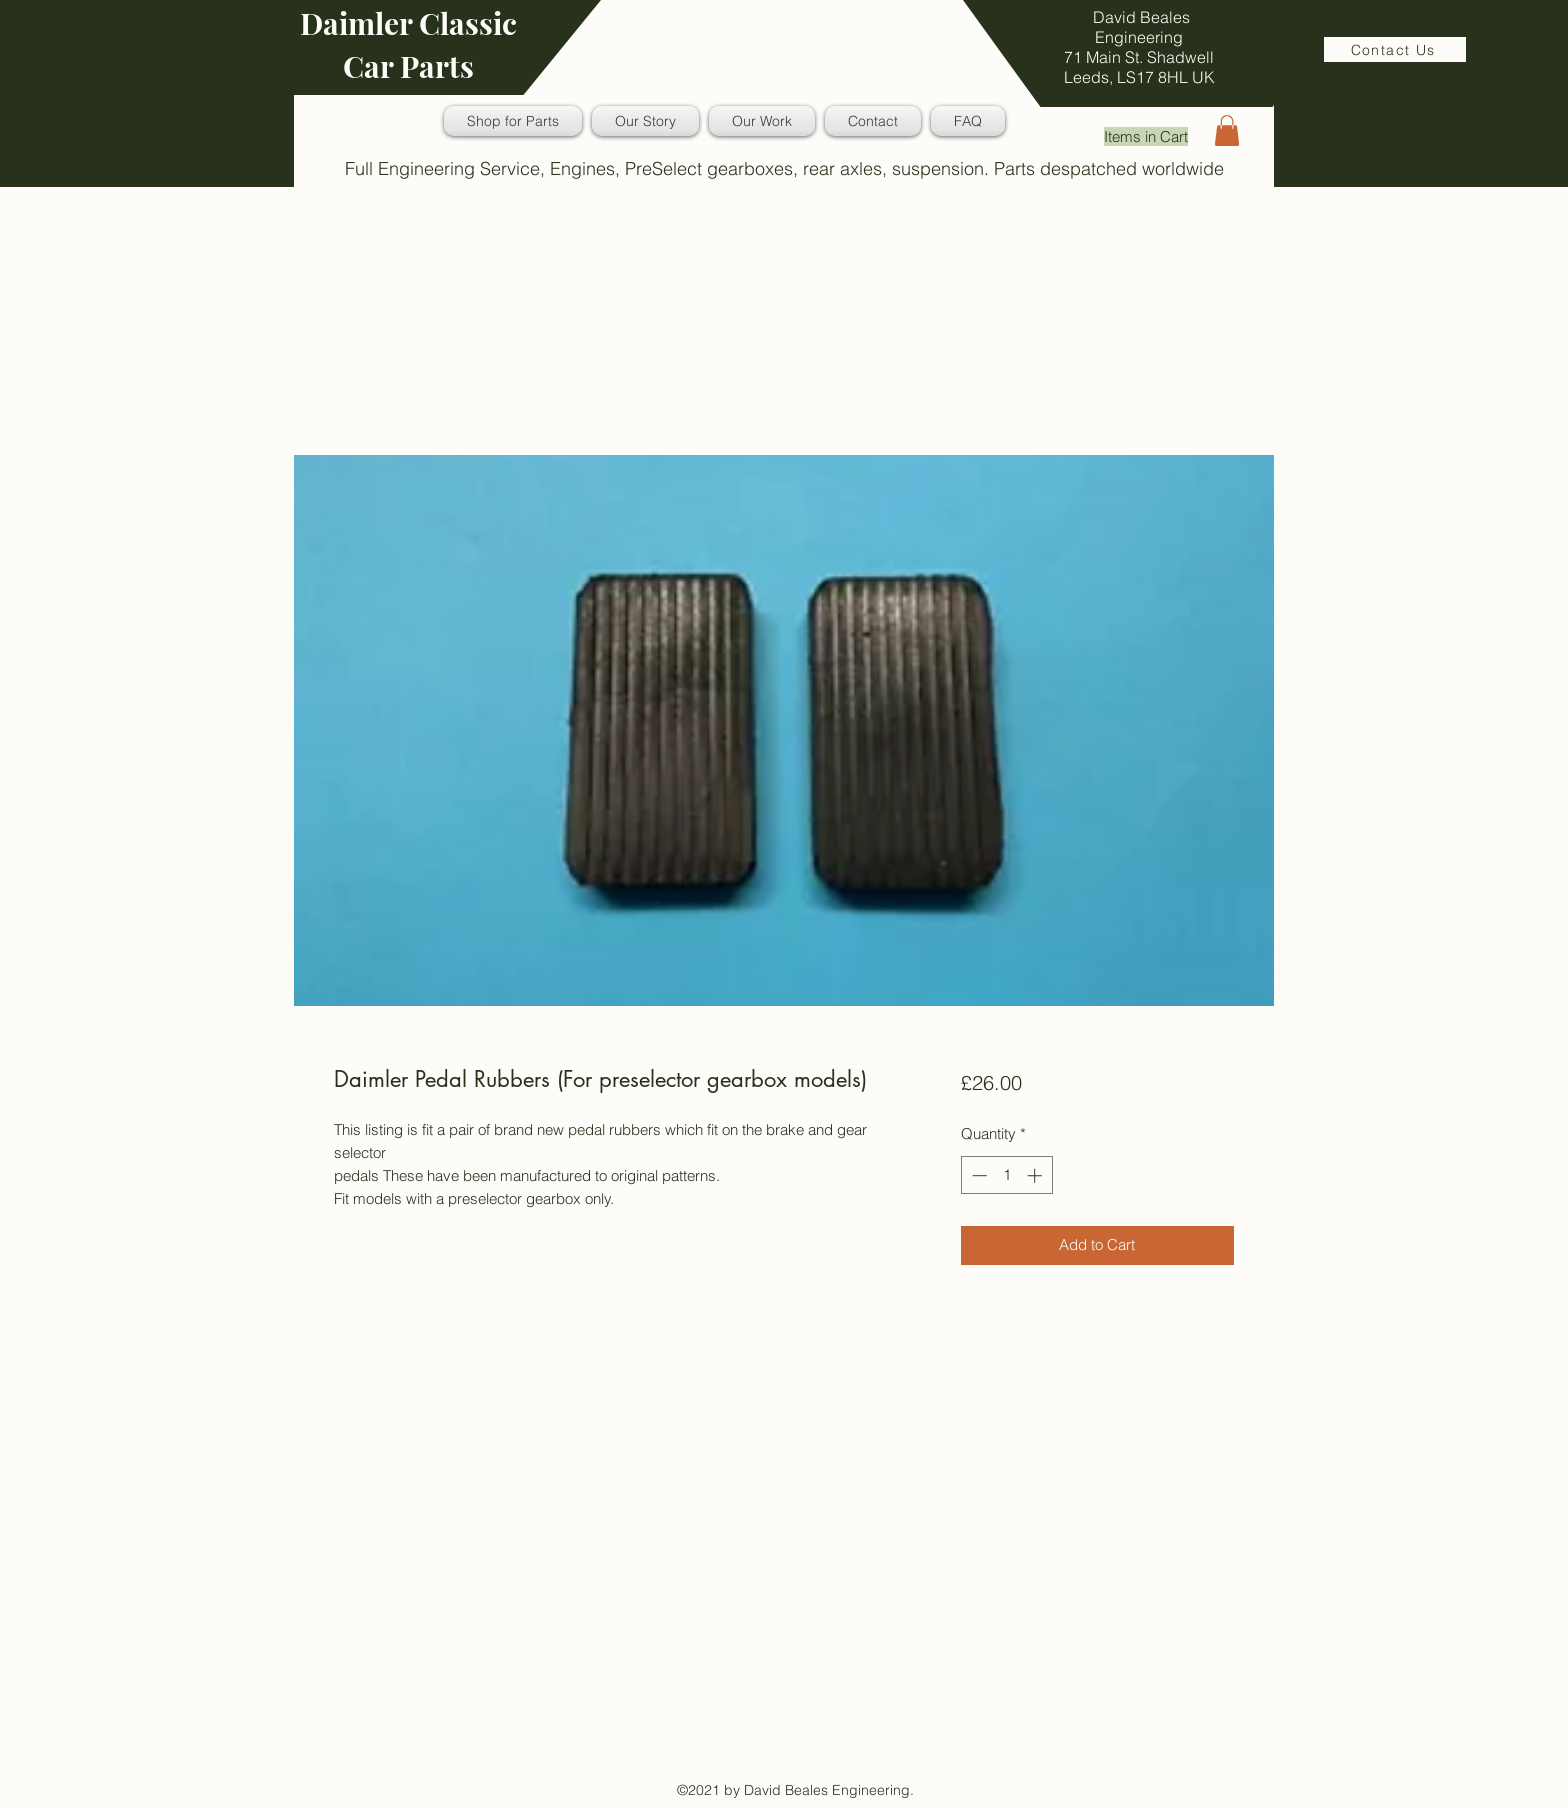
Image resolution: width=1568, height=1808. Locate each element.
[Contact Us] (1395, 49)
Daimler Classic (408, 23)
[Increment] (1036, 1175)
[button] (1227, 130)
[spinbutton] (1006, 1175)
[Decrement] (977, 1175)
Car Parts (408, 66)
